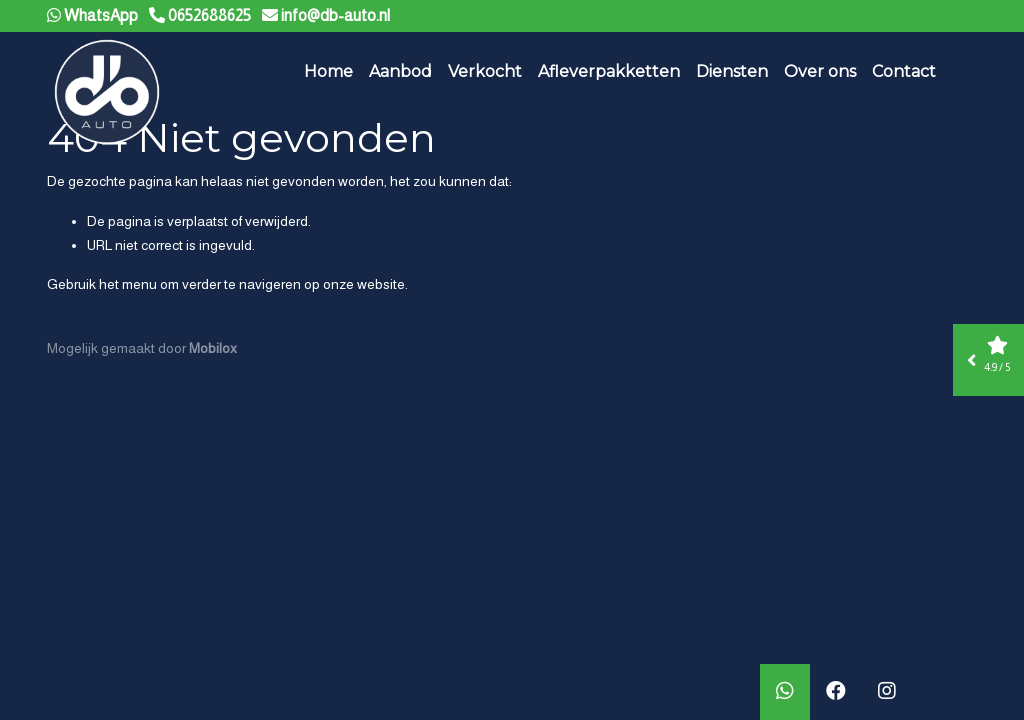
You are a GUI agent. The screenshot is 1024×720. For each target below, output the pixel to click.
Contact (904, 71)
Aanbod (400, 71)
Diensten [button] (732, 71)
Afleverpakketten (609, 71)
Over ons (820, 71)
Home (328, 71)
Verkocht (485, 71)
